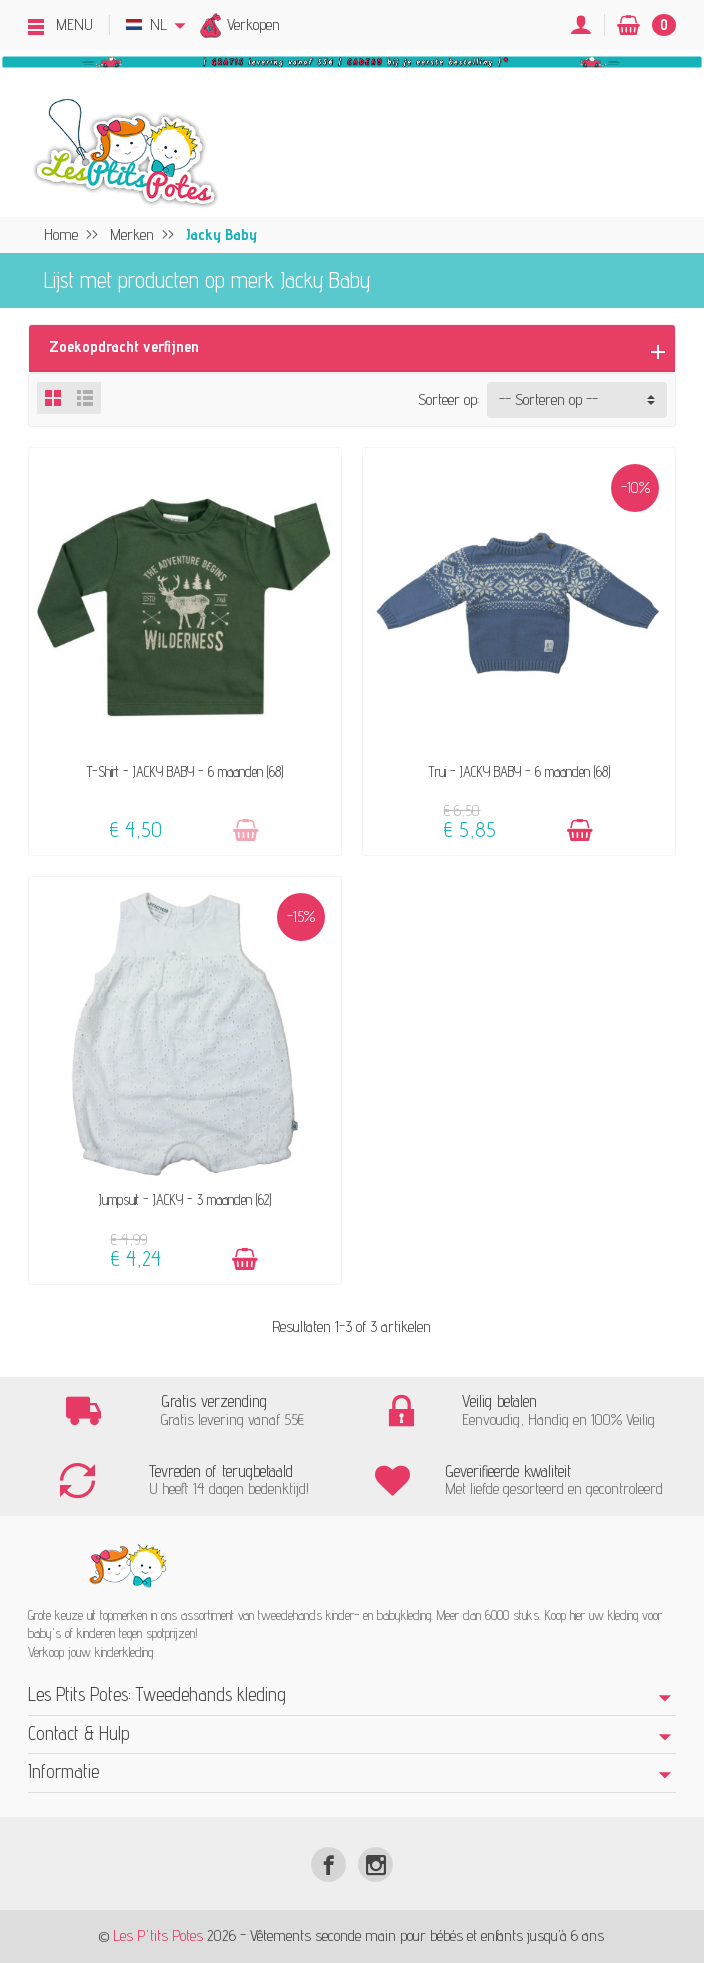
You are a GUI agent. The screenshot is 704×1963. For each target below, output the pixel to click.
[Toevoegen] (246, 830)
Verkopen (253, 24)
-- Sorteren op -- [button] (548, 399)
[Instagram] (375, 1864)
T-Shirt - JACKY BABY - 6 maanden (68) (185, 771)
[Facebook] (328, 1864)
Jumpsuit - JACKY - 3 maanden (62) (185, 1199)
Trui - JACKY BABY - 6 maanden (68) (519, 771)
